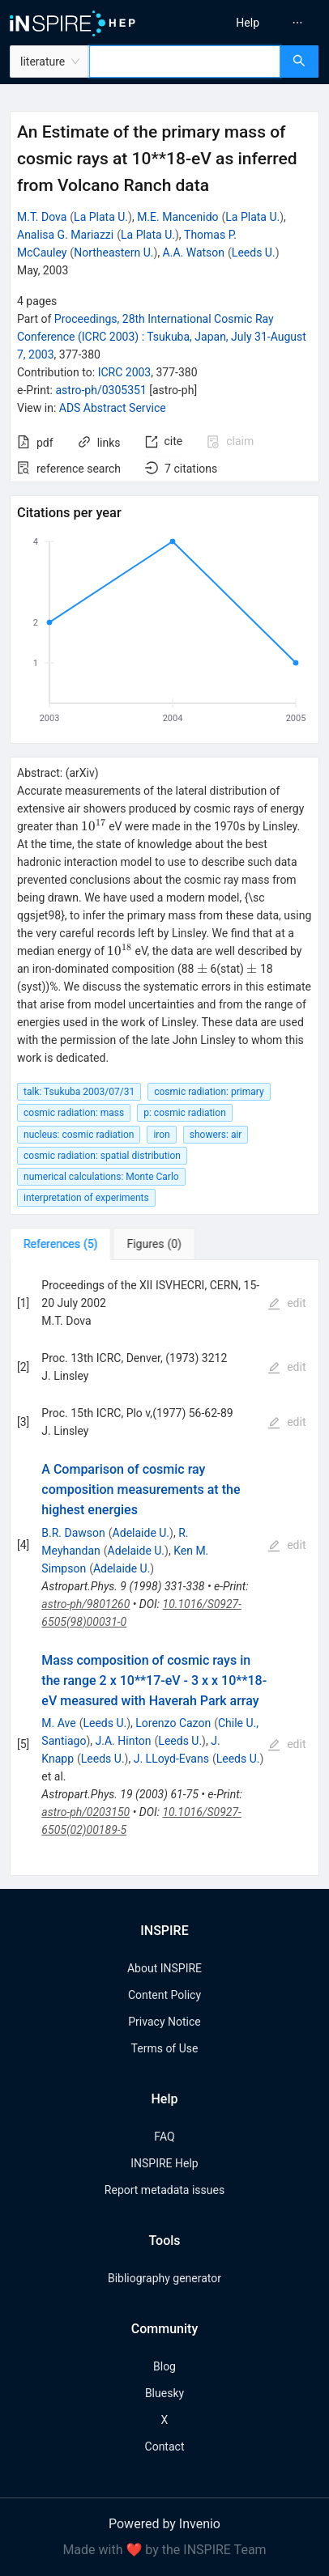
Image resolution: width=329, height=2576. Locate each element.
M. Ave (58, 1723)
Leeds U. (254, 252)
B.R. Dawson (73, 1532)
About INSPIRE (164, 1968)
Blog (164, 2366)
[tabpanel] (164, 1568)
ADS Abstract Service (112, 407)
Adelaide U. (141, 1532)
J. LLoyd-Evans (171, 1758)
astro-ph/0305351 (100, 390)
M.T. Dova (41, 216)
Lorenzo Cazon (173, 1723)
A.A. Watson (193, 252)
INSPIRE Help (164, 2163)
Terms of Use (165, 2048)
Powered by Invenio (164, 2523)
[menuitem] (247, 22)
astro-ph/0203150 (85, 1812)
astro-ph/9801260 (85, 1604)
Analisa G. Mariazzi (65, 234)
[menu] (250, 22)
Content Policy (164, 1994)
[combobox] (184, 61)
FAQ (164, 2136)
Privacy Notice (164, 2021)
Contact (165, 2446)
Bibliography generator (164, 2278)
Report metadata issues (164, 2189)
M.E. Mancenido (177, 216)
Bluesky (164, 2393)
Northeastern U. (113, 252)
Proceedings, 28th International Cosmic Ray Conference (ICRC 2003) (161, 336)
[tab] (60, 1244)
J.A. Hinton (124, 1740)
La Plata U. (101, 216)
